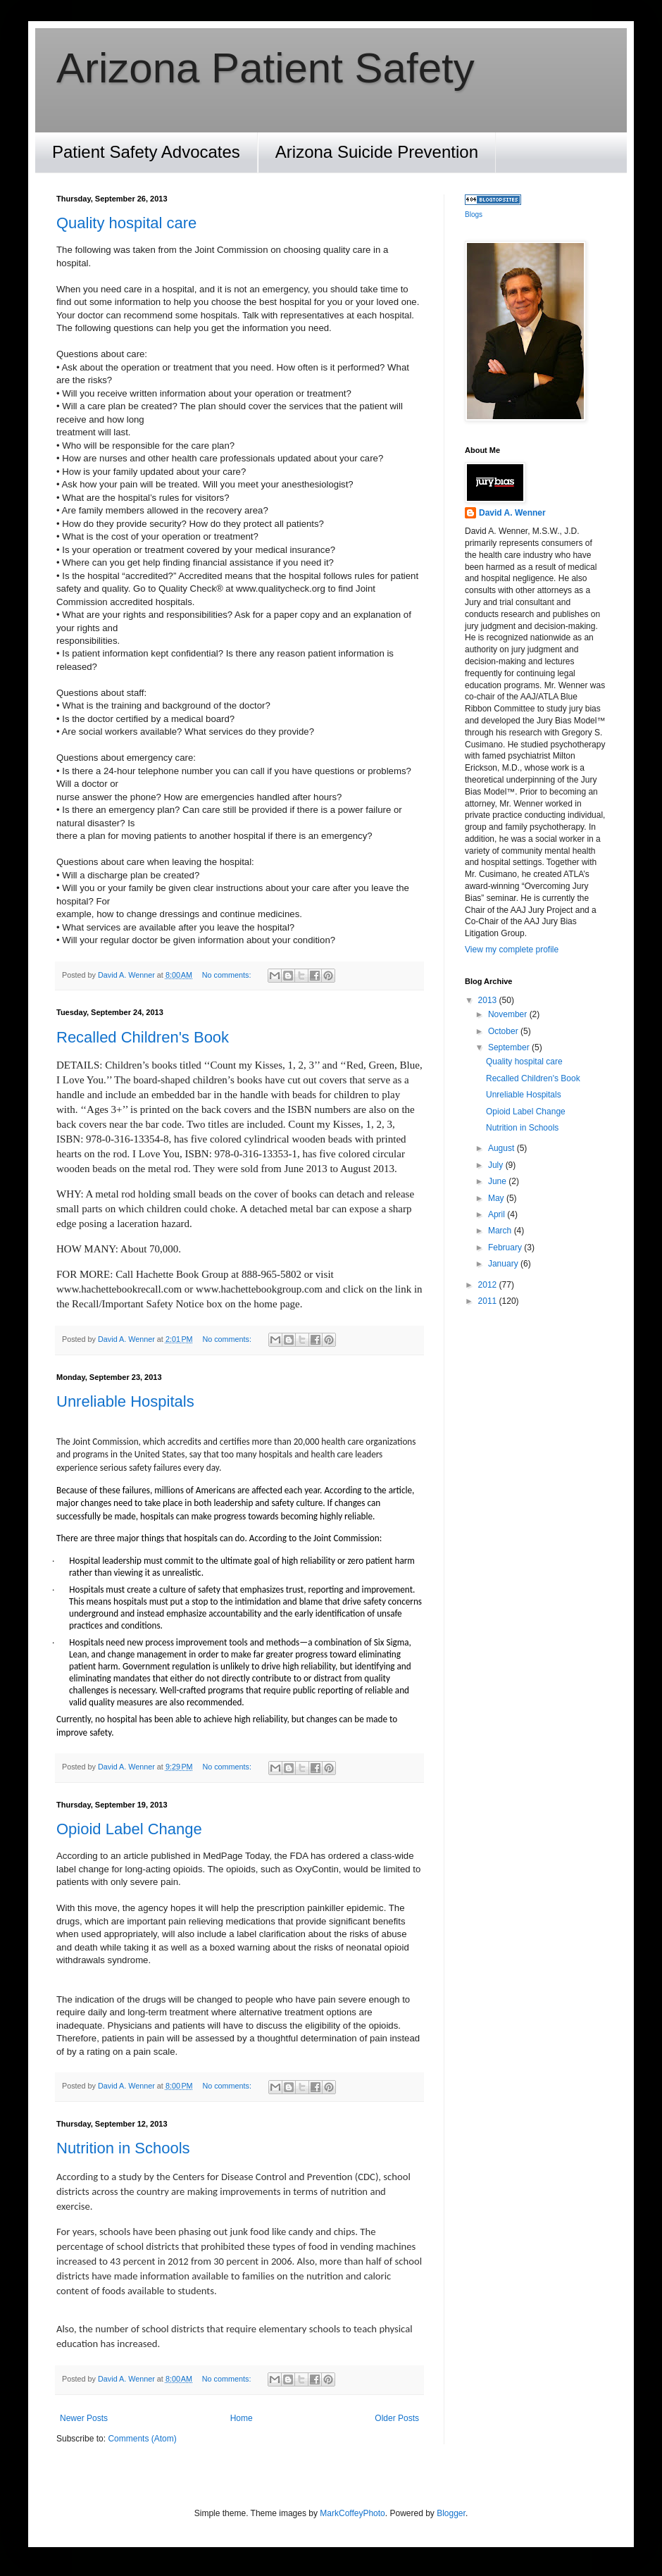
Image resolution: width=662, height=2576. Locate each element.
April (497, 1214)
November (509, 1014)
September (510, 1047)
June (498, 1181)
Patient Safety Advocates (146, 151)
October (504, 1031)
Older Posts (397, 2418)
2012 (488, 1285)
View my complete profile (511, 949)
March (501, 1231)
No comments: (228, 975)
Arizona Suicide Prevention (376, 151)
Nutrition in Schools (123, 2148)
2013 (488, 1000)
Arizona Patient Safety (265, 68)
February (506, 1247)
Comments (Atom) (142, 2439)
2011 (488, 1301)
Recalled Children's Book (142, 1037)
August (502, 1148)
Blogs (473, 214)
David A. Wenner (512, 513)
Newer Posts (84, 2418)
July (497, 1165)
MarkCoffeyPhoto (352, 2513)
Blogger (451, 2513)
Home (241, 2418)
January (504, 1264)
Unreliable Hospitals (125, 1401)
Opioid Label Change (129, 1829)
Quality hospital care (126, 223)
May (497, 1198)
